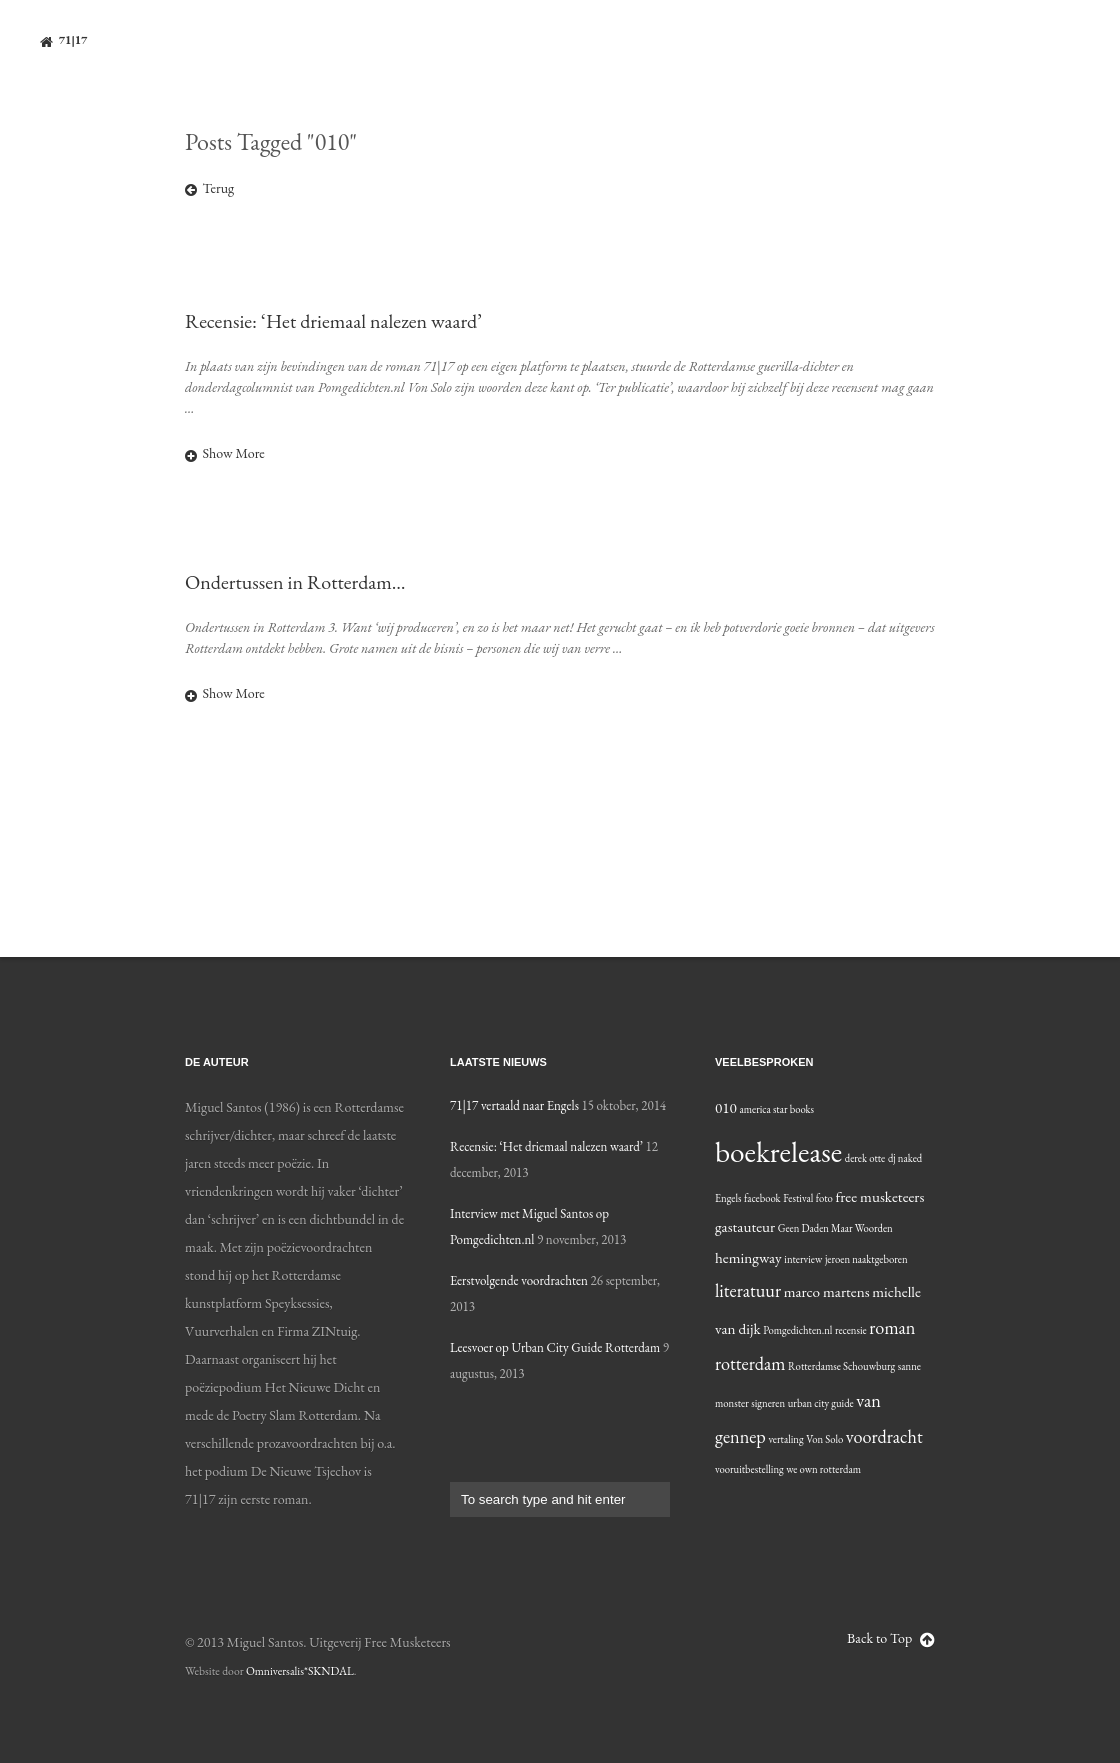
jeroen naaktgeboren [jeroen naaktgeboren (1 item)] (866, 1259)
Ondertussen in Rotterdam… (295, 582)
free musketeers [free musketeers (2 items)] (879, 1197)
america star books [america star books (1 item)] (776, 1109)
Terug (209, 188)
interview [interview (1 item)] (803, 1259)
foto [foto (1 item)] (824, 1198)
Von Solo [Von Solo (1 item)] (824, 1439)
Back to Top (891, 1639)
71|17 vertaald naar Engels (514, 1105)
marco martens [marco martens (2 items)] (827, 1292)
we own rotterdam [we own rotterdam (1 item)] (823, 1469)
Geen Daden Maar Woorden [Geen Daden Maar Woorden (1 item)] (835, 1228)
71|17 (63, 40)
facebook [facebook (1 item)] (762, 1198)
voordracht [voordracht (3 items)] (884, 1436)
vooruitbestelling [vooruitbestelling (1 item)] (749, 1469)
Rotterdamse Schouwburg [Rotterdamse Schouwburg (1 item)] (841, 1366)
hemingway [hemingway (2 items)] (748, 1258)
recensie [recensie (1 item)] (851, 1330)
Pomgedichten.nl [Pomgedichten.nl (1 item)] (797, 1330)
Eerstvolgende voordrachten (519, 1280)
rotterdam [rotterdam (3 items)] (750, 1363)
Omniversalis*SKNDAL (300, 1670)
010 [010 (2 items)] (726, 1108)
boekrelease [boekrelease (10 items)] (778, 1151)
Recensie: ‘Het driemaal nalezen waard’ (333, 321)
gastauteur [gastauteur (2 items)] (745, 1227)
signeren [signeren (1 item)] (768, 1403)
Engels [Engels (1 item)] (728, 1198)
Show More (225, 453)
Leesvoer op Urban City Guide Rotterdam (555, 1347)
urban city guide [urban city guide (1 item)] (821, 1403)
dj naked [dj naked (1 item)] (905, 1158)
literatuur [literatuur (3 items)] (748, 1290)
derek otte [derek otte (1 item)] (865, 1158)
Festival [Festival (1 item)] (798, 1198)
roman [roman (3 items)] (892, 1327)
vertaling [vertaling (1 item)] (785, 1439)
